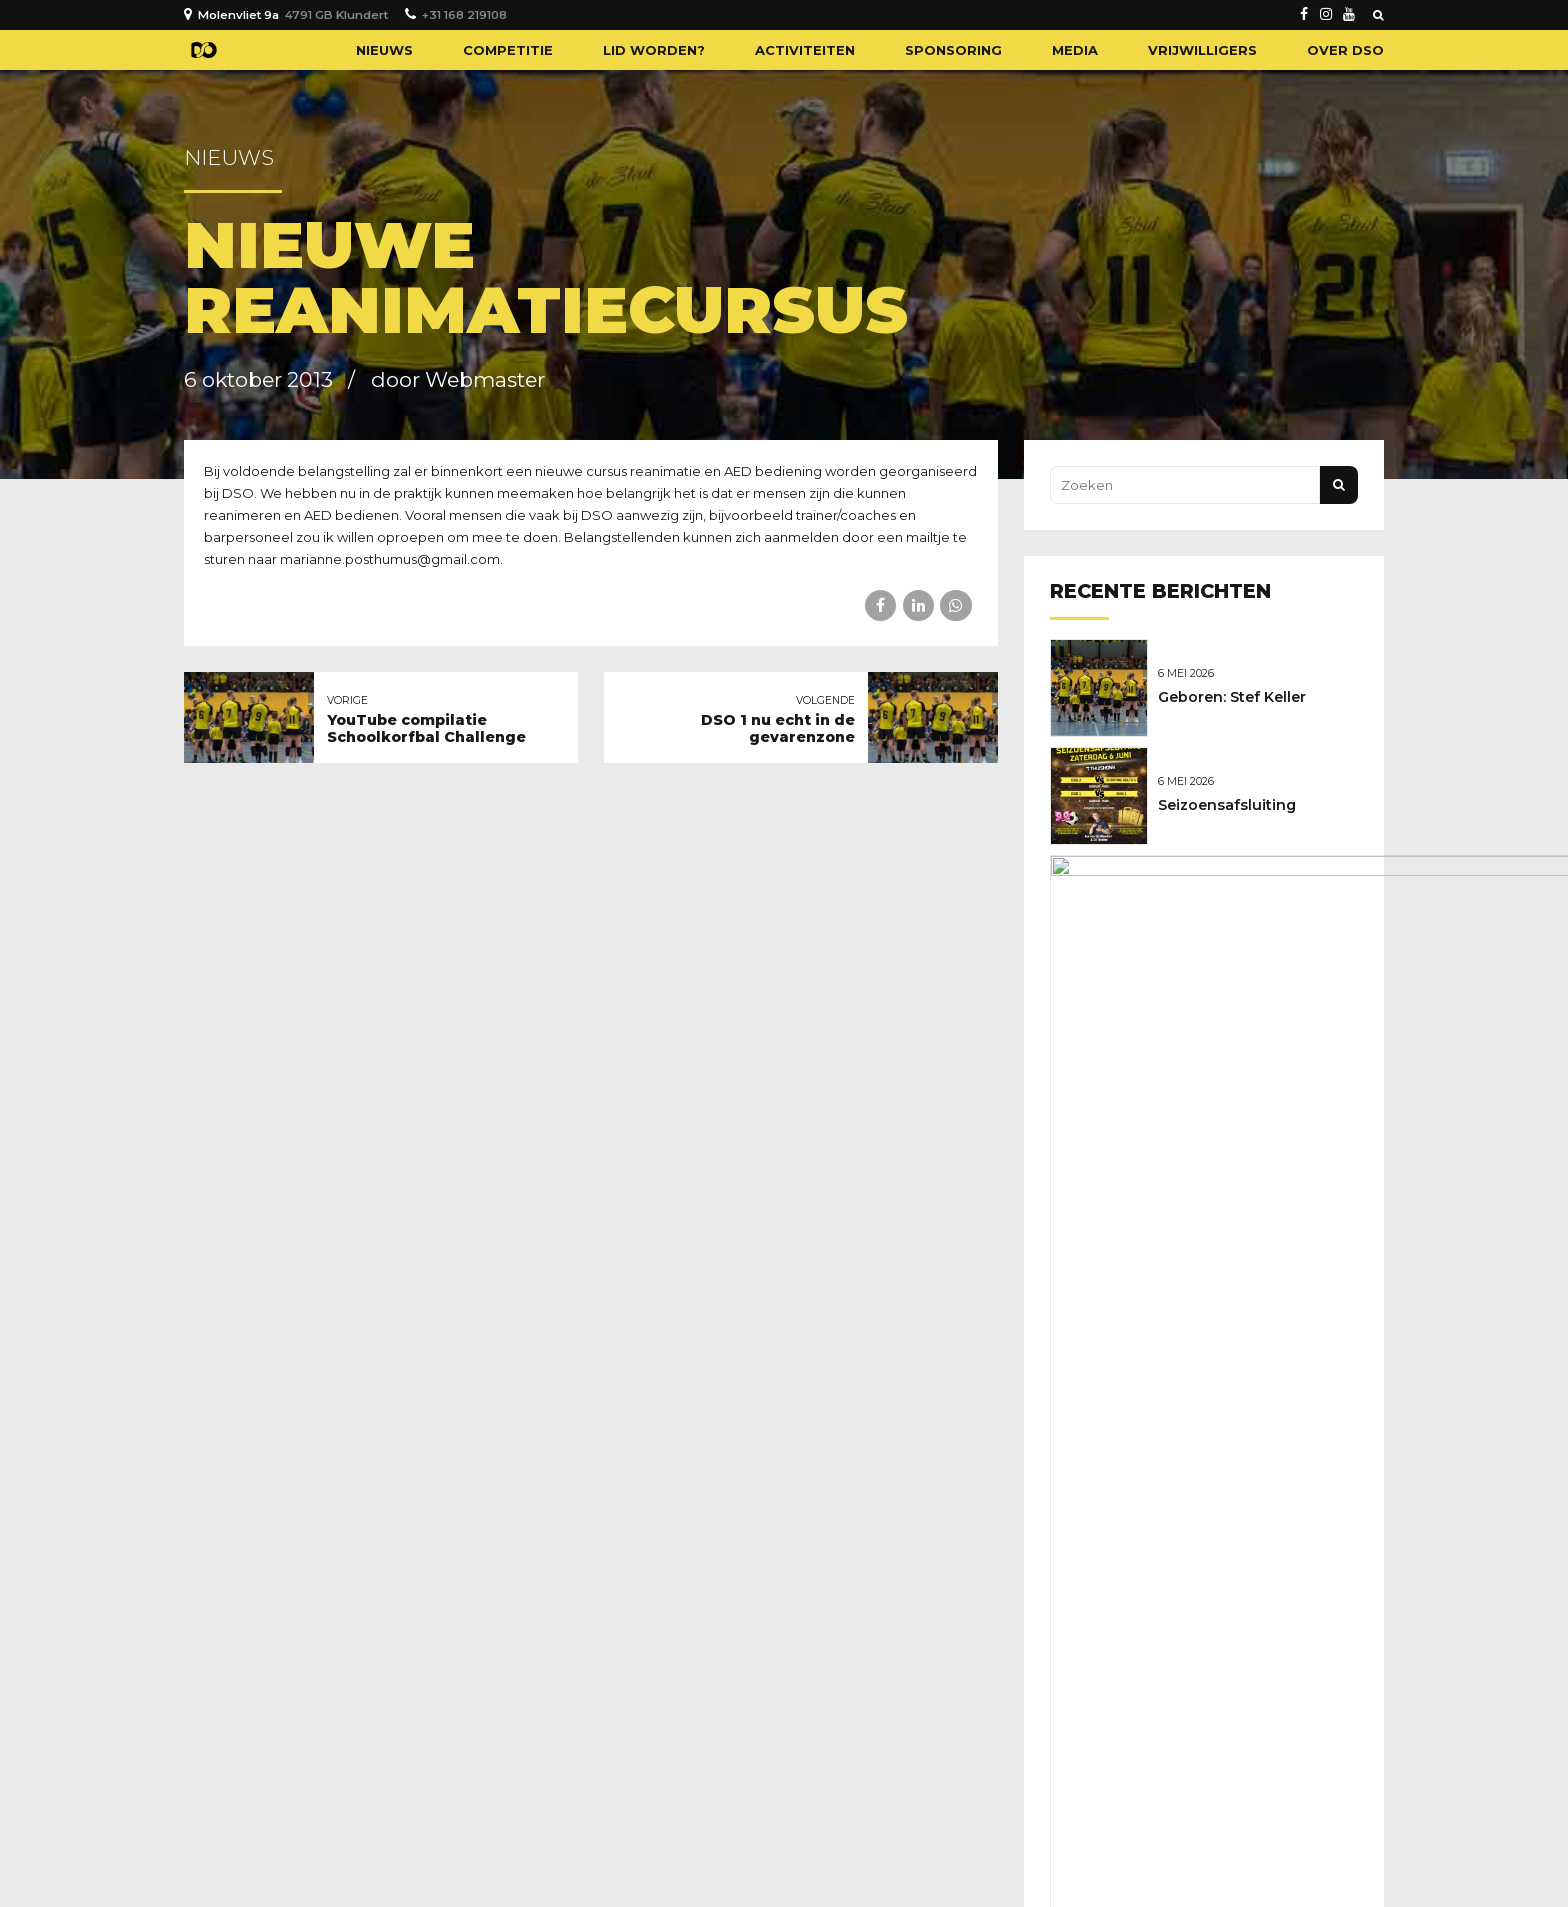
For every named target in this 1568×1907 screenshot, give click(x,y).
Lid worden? (654, 50)
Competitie (508, 50)
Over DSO (1345, 50)
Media (1075, 50)
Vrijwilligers (1202, 50)
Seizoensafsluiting (1232, 801)
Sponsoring (953, 50)
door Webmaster (458, 379)
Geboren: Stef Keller (1237, 696)
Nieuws (384, 50)
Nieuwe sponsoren (1233, 906)
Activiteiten (805, 50)
